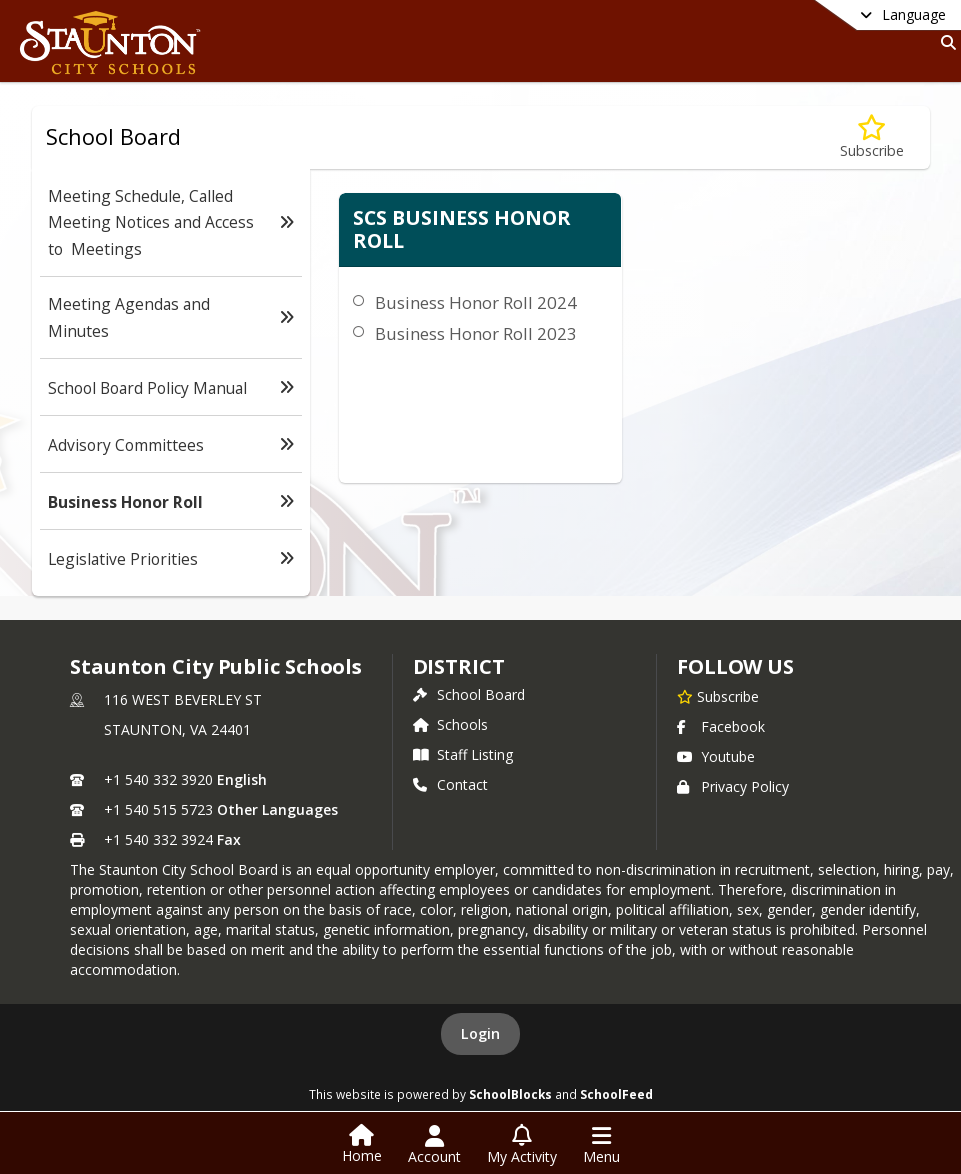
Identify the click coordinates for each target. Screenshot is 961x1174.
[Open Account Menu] (434, 1145)
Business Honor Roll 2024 (476, 302)
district (459, 666)
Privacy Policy (733, 786)
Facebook (721, 726)
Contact (450, 784)
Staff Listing (463, 754)
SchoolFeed (616, 1094)
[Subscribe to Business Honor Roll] (872, 137)
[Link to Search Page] (944, 42)
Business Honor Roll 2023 (476, 333)
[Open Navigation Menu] (601, 1145)
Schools (450, 724)
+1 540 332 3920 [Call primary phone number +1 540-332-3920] (158, 779)
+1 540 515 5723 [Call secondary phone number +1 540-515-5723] (158, 809)
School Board (469, 694)
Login (480, 1033)
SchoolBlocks (510, 1094)
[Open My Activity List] (522, 1145)
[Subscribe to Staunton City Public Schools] (718, 696)
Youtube (716, 756)
